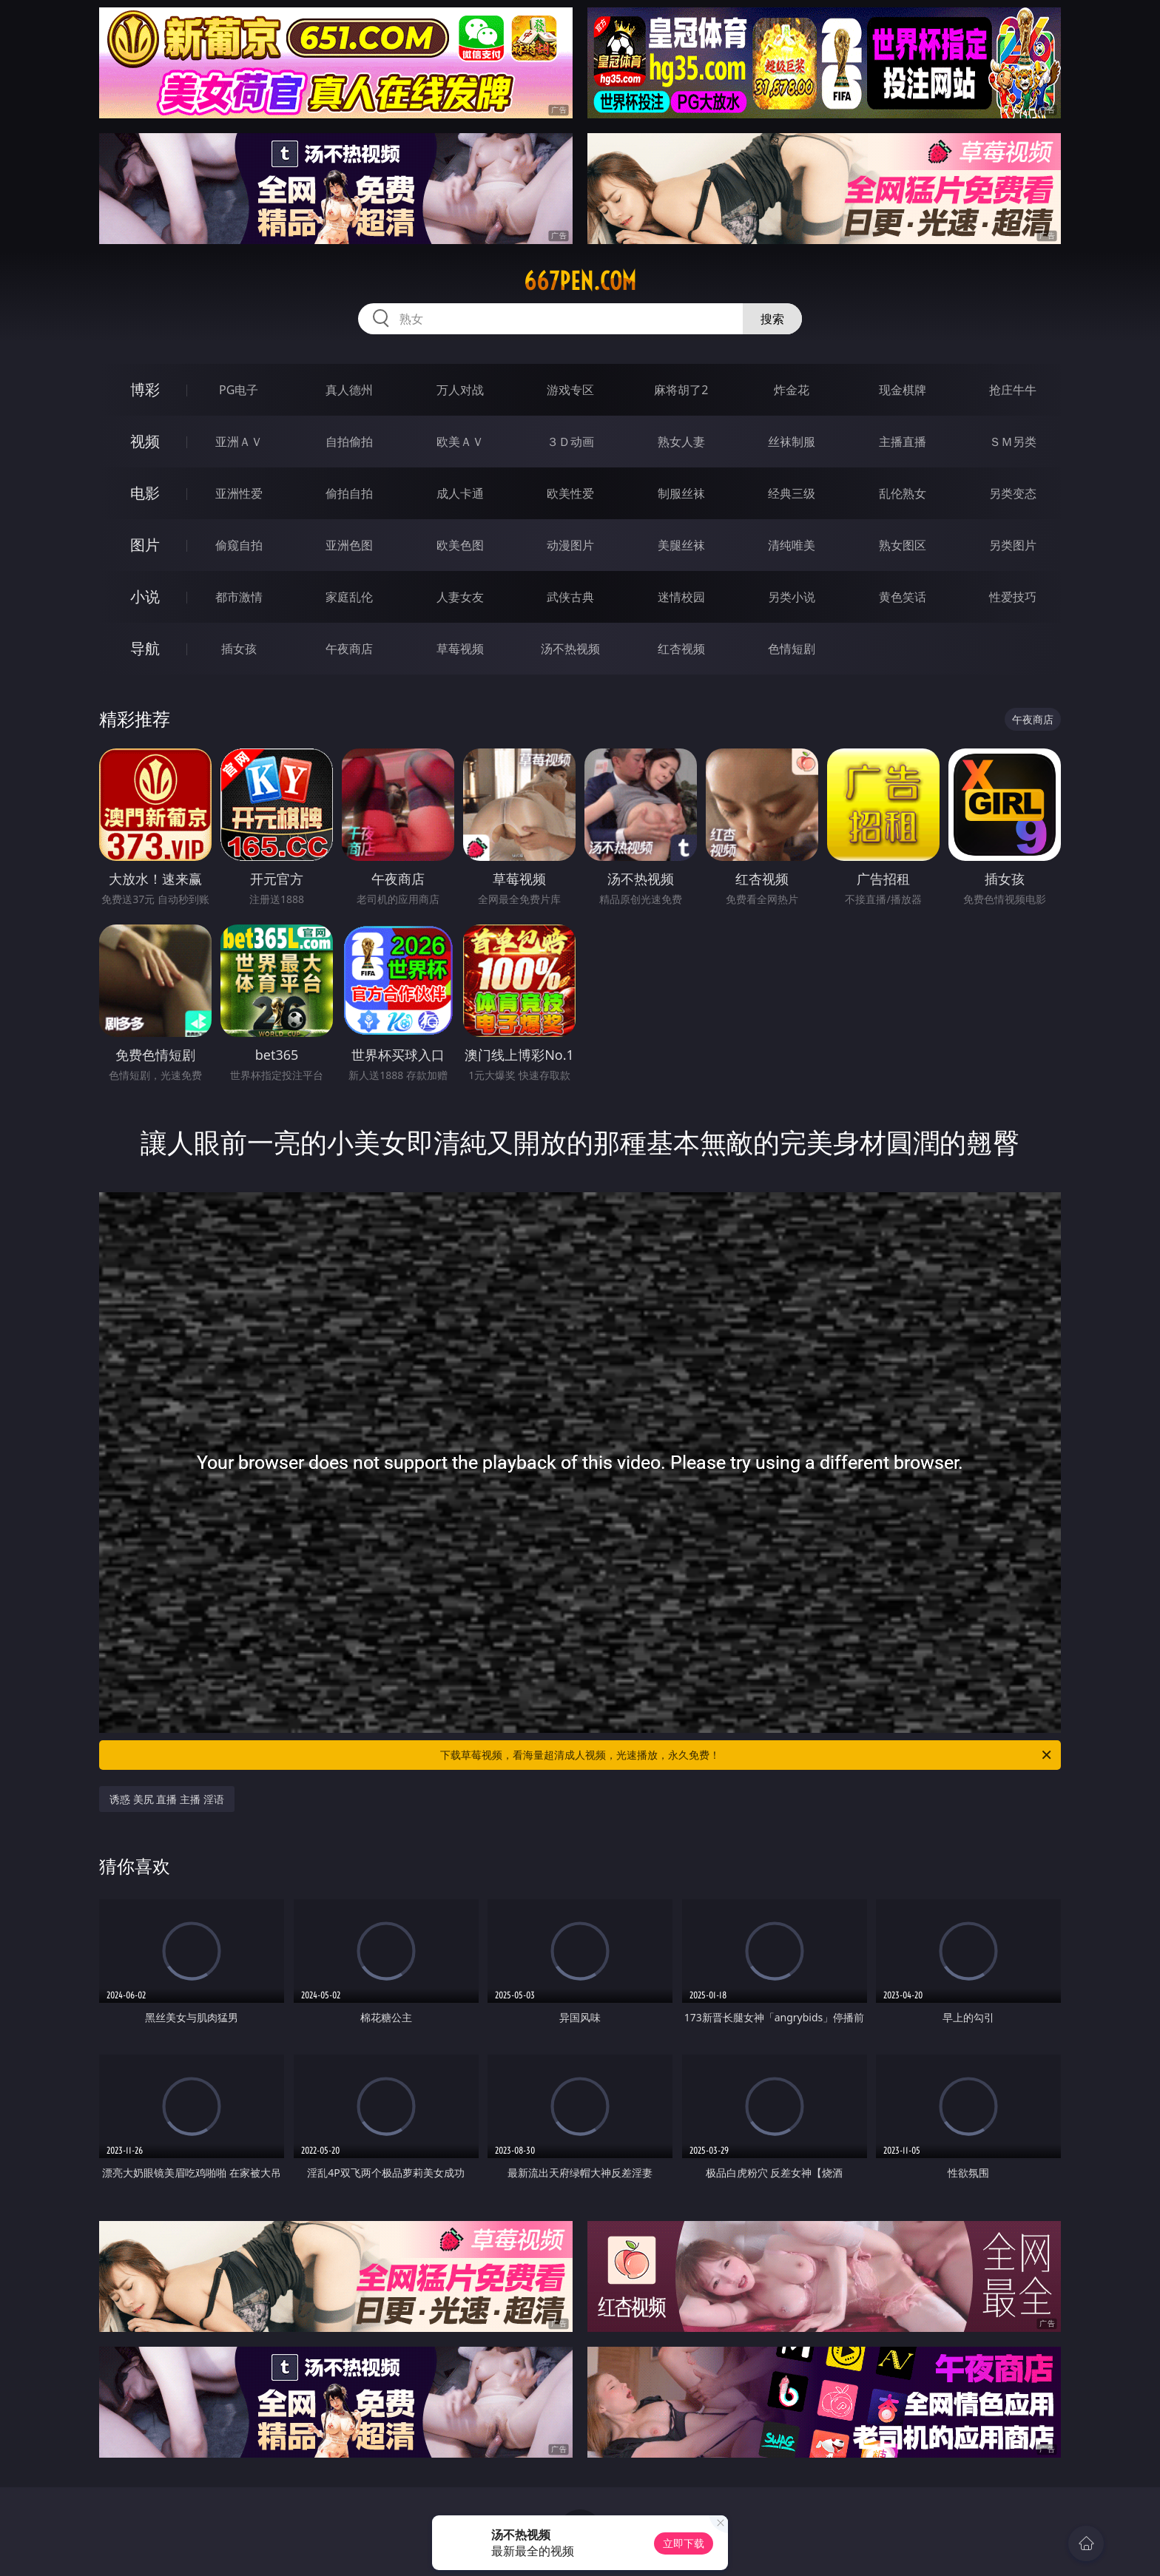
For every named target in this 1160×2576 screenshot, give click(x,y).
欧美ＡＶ (460, 441)
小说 (145, 596)
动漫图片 (570, 545)
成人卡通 (460, 493)
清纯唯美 (791, 545)
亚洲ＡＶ (239, 441)
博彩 (145, 389)
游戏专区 (570, 390)
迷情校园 (681, 597)
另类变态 (1012, 493)
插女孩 (239, 648)
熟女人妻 (681, 441)
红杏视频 (681, 648)
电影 (145, 493)
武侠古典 (570, 597)
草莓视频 (460, 648)
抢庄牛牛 (1012, 390)
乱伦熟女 (902, 493)
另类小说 (791, 597)
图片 (145, 545)
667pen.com (580, 281)
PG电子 (238, 390)
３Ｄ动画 (570, 441)
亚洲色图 (349, 545)
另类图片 (1012, 545)
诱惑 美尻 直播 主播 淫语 (166, 1799)
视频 (145, 441)
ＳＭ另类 (1012, 441)
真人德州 (349, 390)
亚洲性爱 (239, 493)
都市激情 (239, 597)
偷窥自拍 (239, 545)
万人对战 (460, 390)
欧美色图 (460, 545)
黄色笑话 (902, 597)
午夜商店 (349, 648)
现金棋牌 (902, 390)
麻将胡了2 (681, 390)
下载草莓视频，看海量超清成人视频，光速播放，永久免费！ (746, 1755)
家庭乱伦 (349, 597)
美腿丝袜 (681, 545)
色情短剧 (791, 648)
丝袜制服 (791, 441)
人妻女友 (460, 597)
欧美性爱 (570, 493)
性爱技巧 (1012, 597)
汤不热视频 (570, 648)
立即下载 (683, 2543)
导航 (145, 648)
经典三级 (791, 493)
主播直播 (902, 441)
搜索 (772, 319)
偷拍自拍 (349, 493)
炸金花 (791, 390)
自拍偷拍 (349, 441)
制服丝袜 (681, 493)
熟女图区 (902, 545)
